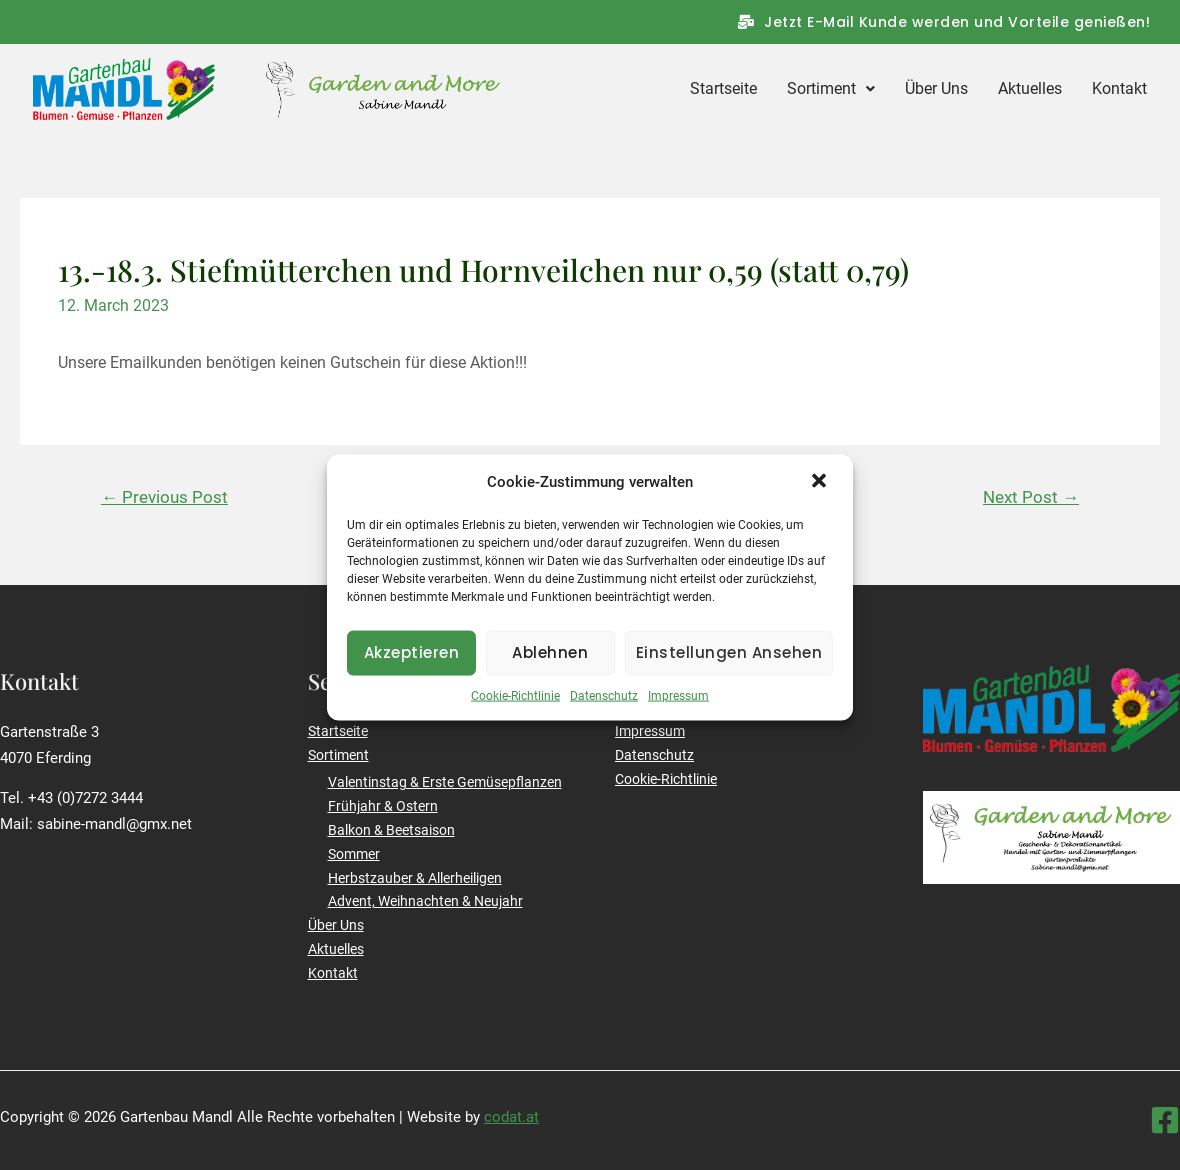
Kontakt (1119, 88)
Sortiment (831, 88)
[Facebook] (1165, 1120)
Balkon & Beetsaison (391, 830)
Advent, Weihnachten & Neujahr (425, 901)
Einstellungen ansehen (729, 667)
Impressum (678, 710)
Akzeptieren (412, 667)
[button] (821, 497)
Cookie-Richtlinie (515, 710)
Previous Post (164, 497)
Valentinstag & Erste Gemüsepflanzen (445, 782)
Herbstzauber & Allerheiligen (415, 878)
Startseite (723, 88)
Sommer (354, 854)
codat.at (511, 1117)
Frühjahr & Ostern (383, 806)
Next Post (1031, 497)
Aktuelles (1030, 88)
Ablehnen (550, 667)
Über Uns (936, 88)
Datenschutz (604, 710)
